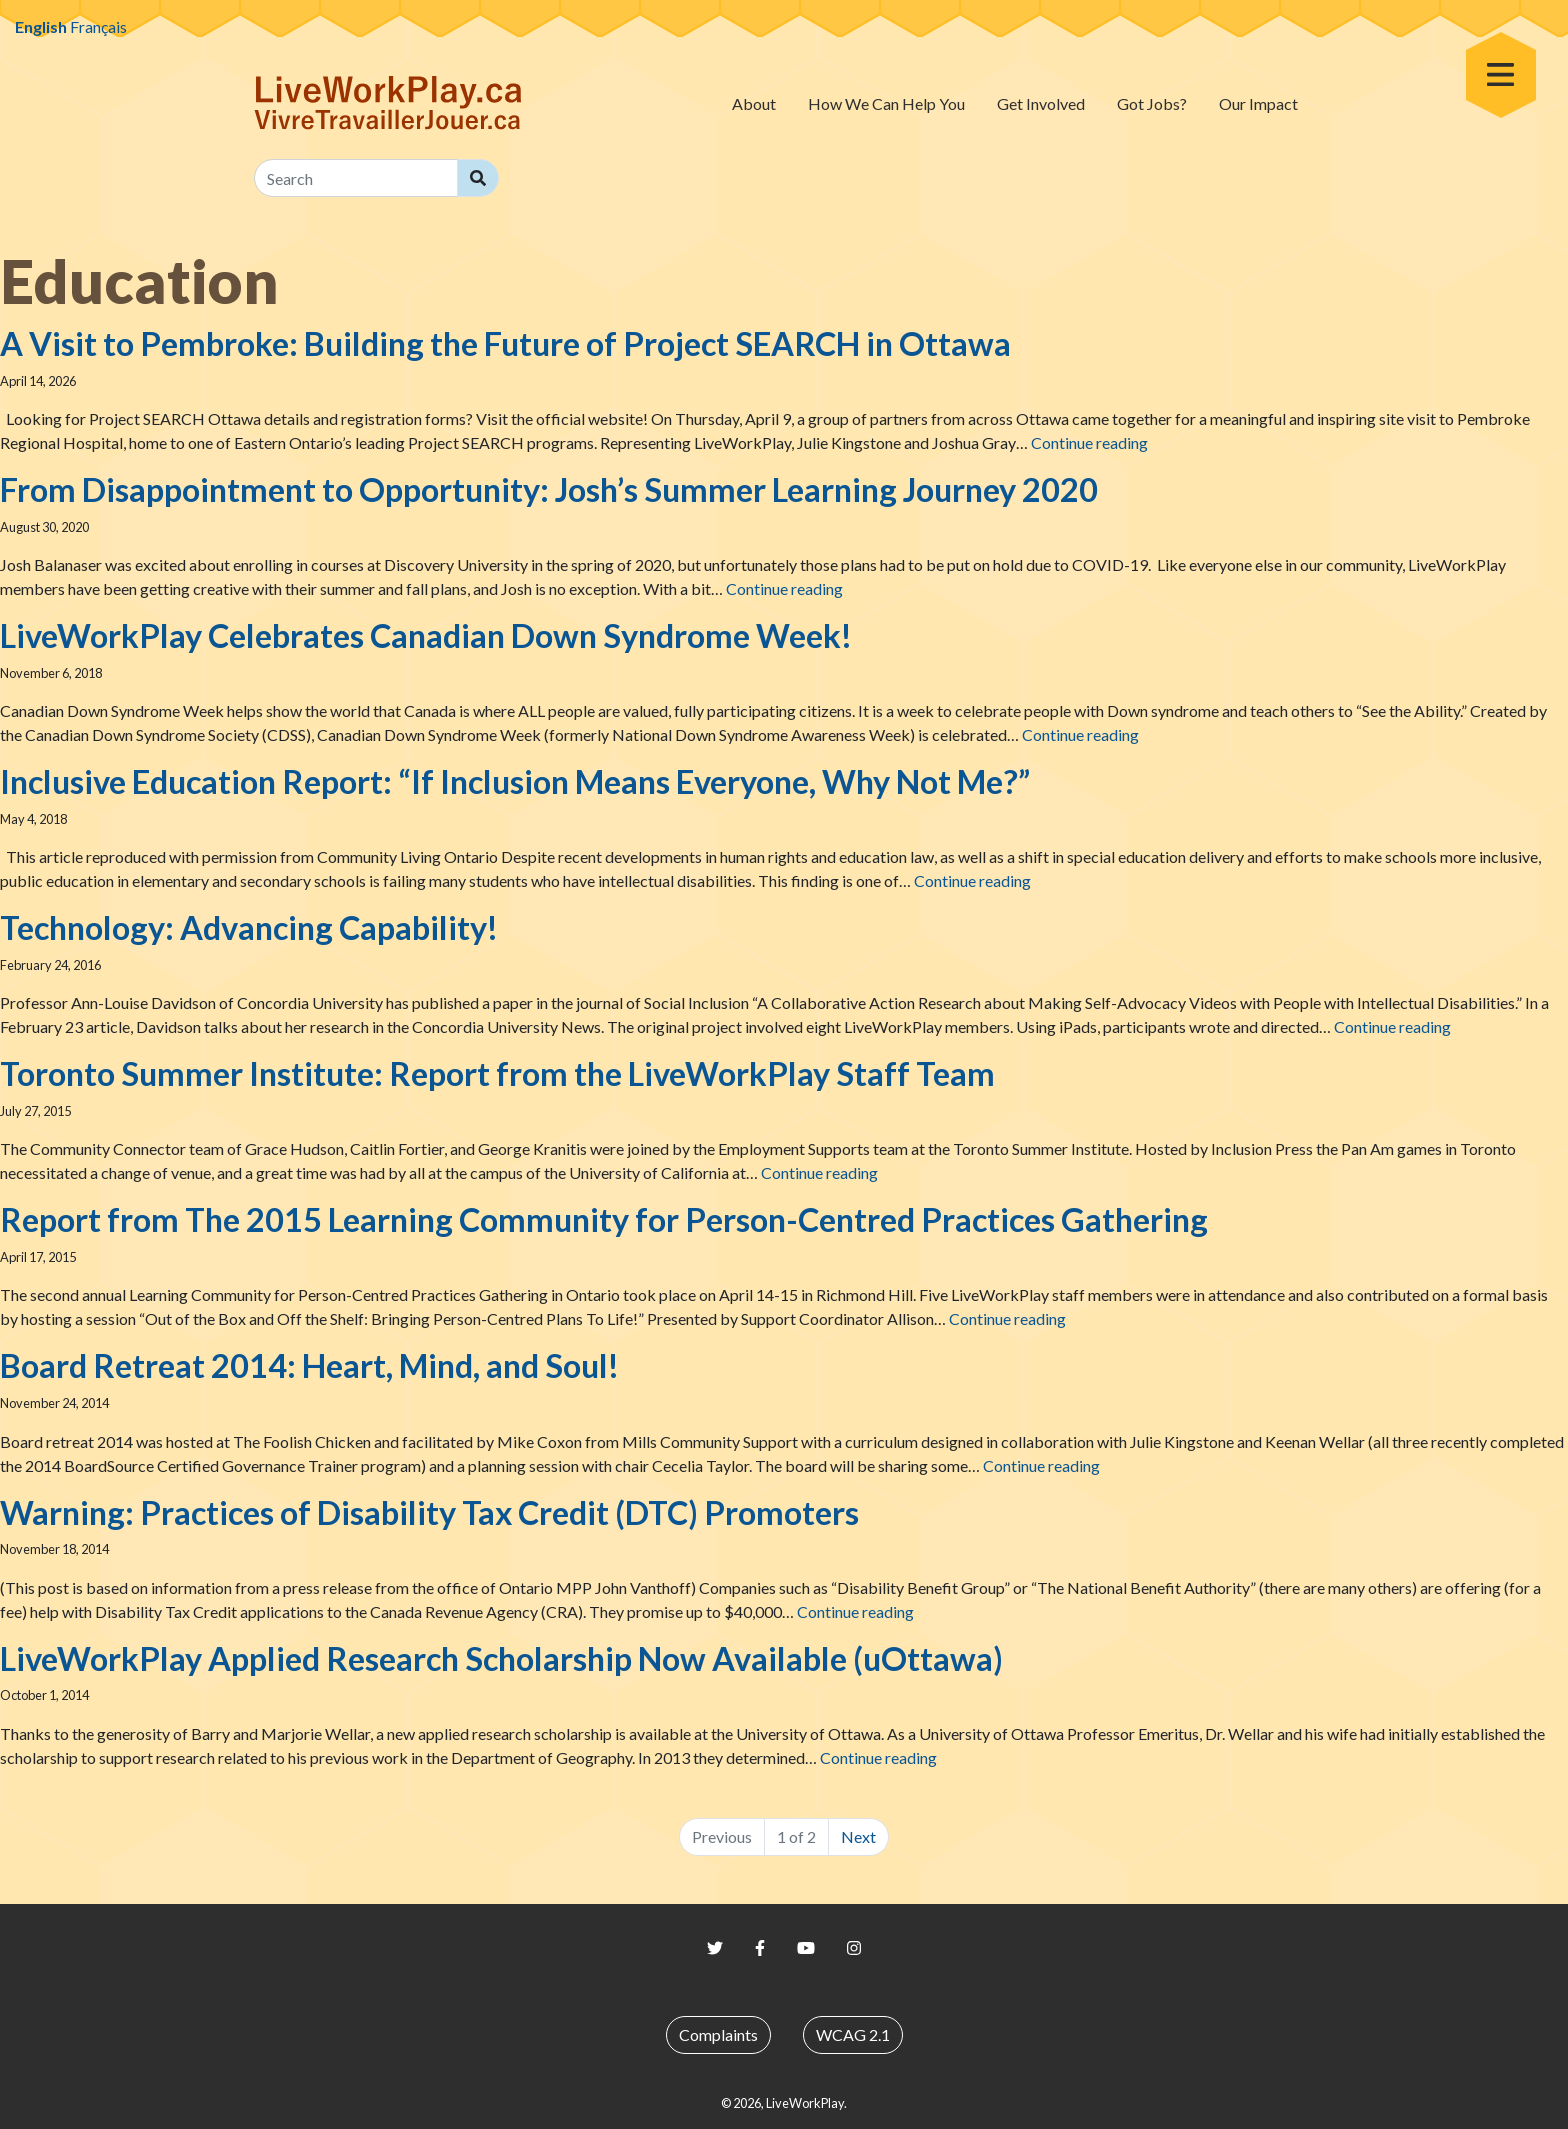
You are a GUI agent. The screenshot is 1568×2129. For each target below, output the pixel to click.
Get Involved (1041, 103)
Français (98, 26)
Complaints (718, 2034)
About (754, 103)
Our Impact (1258, 103)
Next (858, 1836)
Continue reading (1089, 442)
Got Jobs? (1152, 103)
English (41, 26)
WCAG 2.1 (853, 2034)
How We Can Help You (886, 103)
